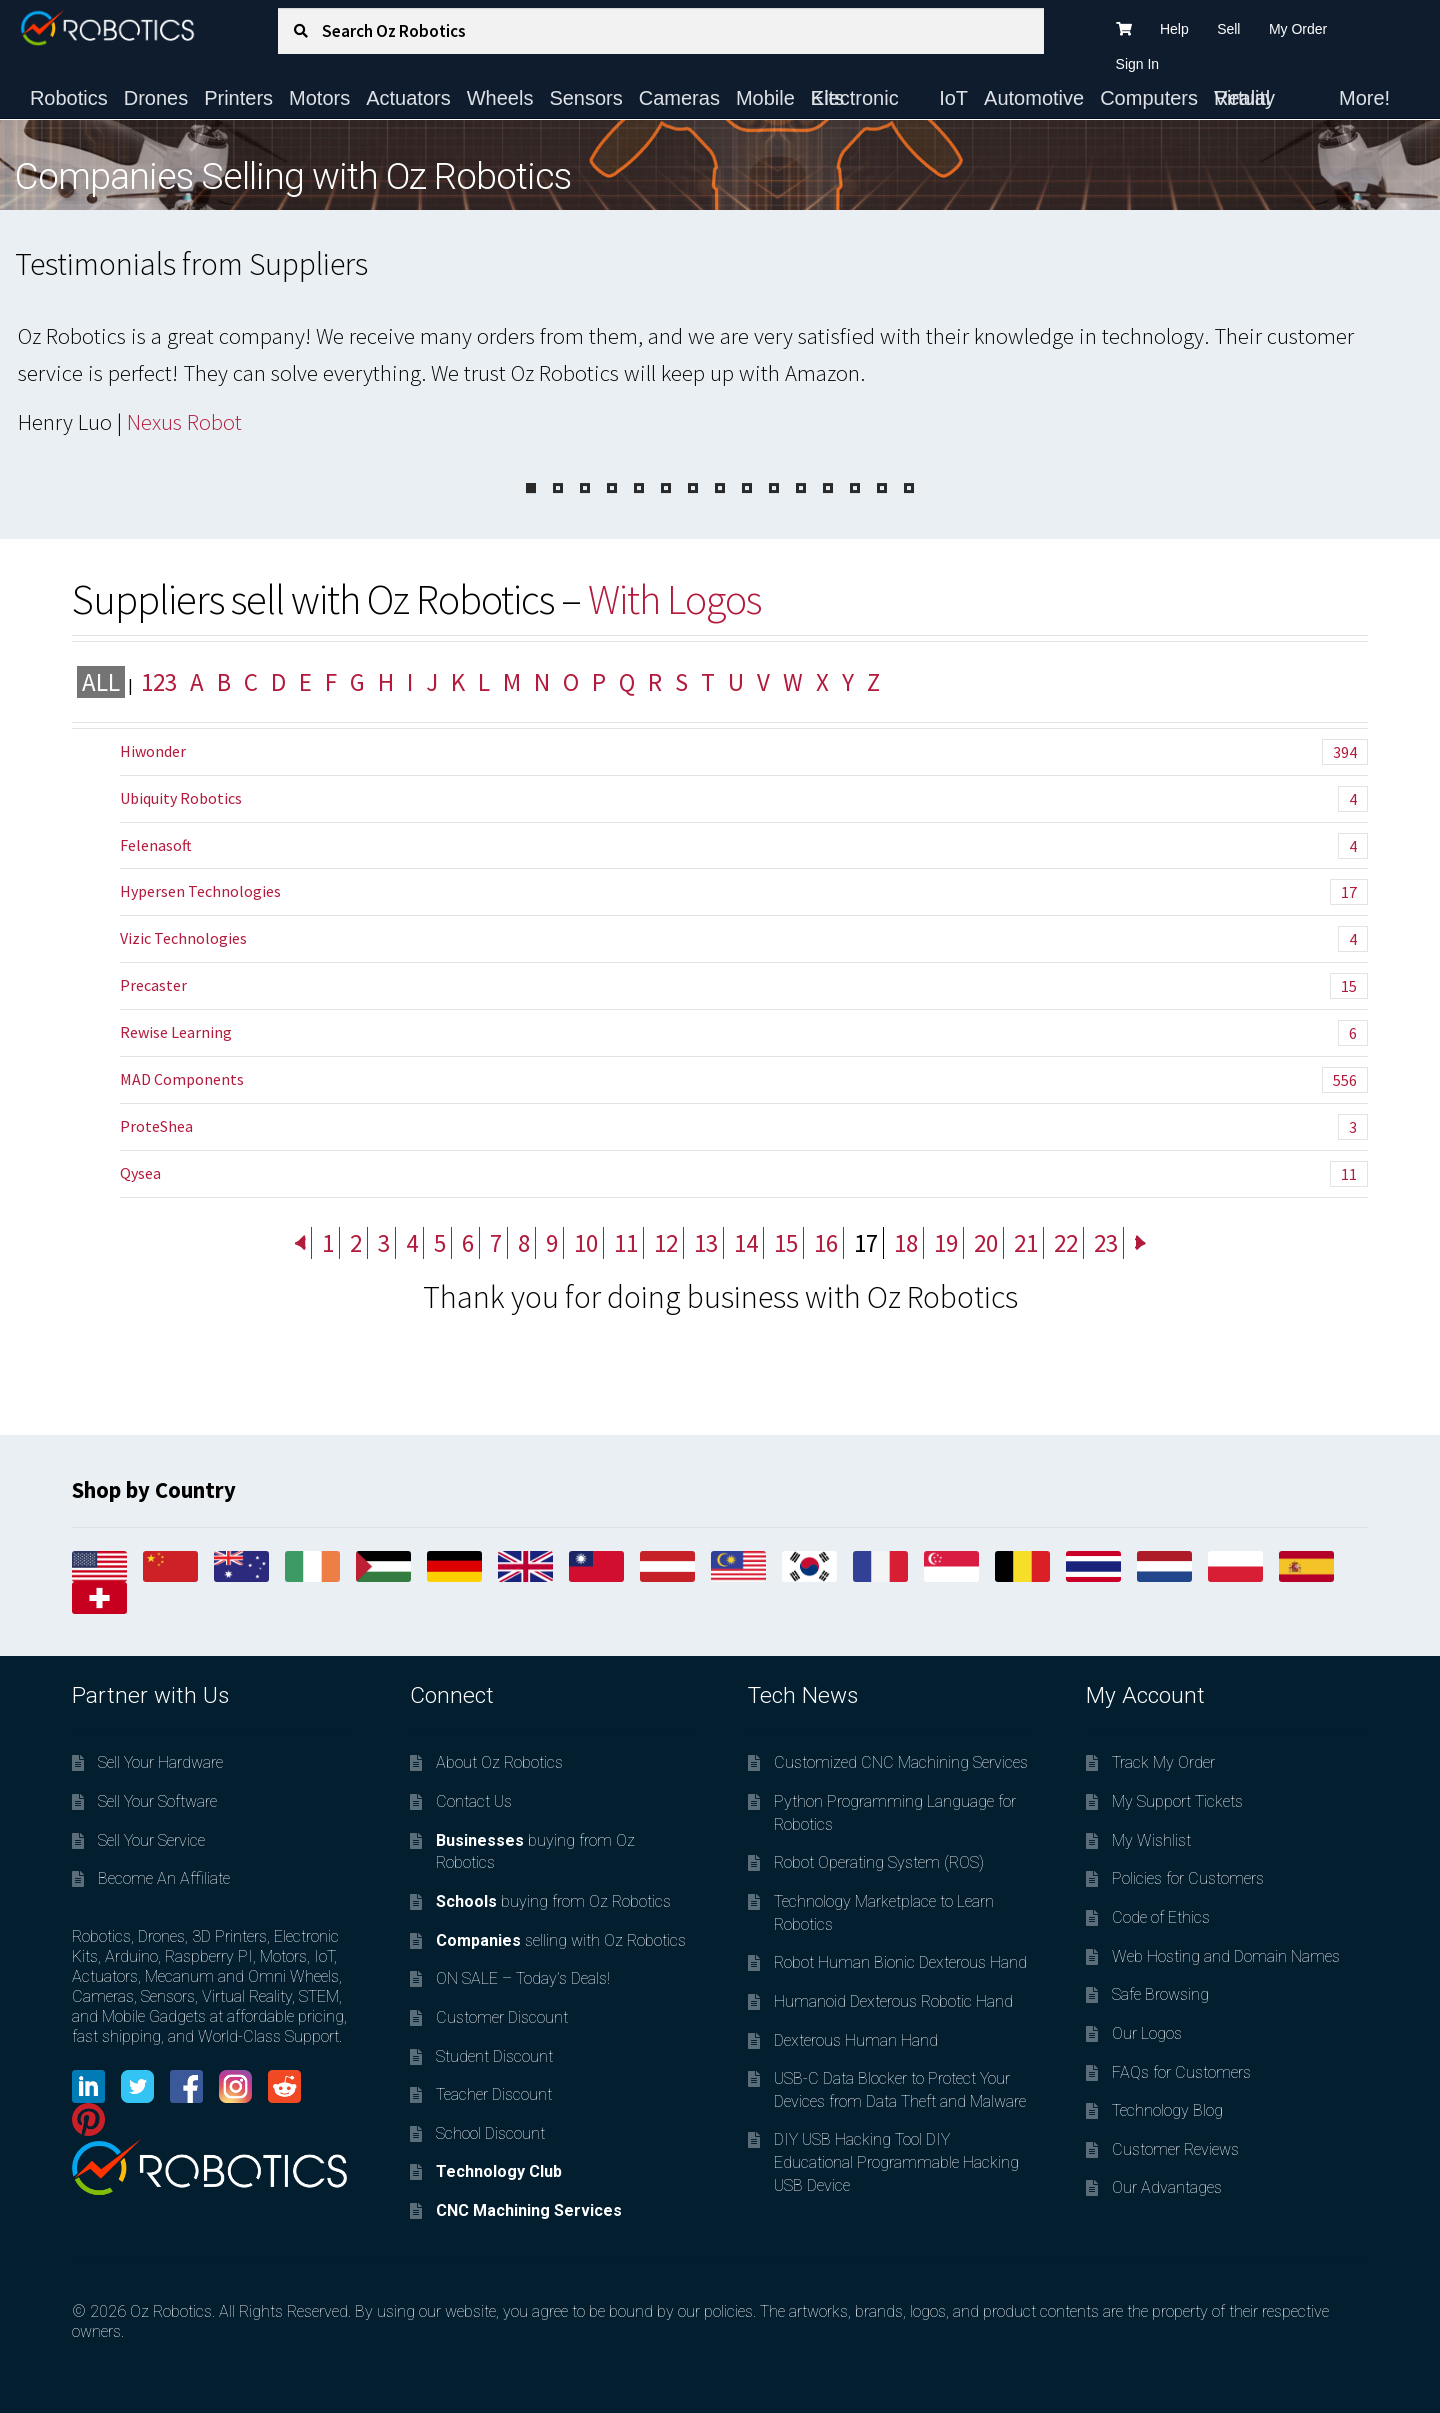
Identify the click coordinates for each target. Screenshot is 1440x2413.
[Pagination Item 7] (693, 488)
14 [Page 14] (746, 1243)
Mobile (765, 98)
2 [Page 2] (356, 1243)
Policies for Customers (1188, 1878)
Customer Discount (502, 2017)
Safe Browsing (1160, 1994)
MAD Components (744, 1080)
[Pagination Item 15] (909, 488)
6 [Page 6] (468, 1243)
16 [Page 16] (826, 1243)
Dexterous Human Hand (856, 2040)
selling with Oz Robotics (561, 1940)
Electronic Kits (855, 98)
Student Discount (494, 2056)
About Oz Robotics (499, 1762)
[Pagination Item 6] (666, 488)
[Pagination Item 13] (855, 488)
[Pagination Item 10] (774, 488)
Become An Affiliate (164, 1878)
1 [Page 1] (328, 1243)
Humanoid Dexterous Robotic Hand (893, 2001)
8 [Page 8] (524, 1243)
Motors (319, 98)
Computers (1149, 98)
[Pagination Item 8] (720, 488)
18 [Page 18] (906, 1243)
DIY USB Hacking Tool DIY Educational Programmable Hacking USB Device (896, 2162)
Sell (1228, 29)
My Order (1298, 29)
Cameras (679, 98)
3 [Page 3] (384, 1243)
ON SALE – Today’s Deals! (523, 1978)
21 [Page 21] (1026, 1243)
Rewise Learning (744, 1033)
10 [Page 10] (586, 1243)
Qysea (744, 1174)
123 (159, 682)
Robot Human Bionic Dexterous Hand (900, 1962)
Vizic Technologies (744, 939)
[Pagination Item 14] (882, 488)
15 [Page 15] (786, 1243)
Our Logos (1147, 2033)
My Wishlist (1151, 1840)
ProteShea (744, 1127)
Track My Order (1163, 1762)
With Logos (674, 599)
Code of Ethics (1161, 1917)
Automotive (1034, 98)
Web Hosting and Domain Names (1226, 1956)
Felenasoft (744, 846)
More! (1364, 98)
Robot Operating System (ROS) (879, 1862)
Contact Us (474, 1801)
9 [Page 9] (552, 1243)
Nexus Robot (184, 422)
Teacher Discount (494, 2094)
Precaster (744, 986)
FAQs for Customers (1181, 2072)
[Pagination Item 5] (639, 488)
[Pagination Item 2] (558, 488)
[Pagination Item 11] (801, 488)
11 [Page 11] (626, 1243)
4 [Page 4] (412, 1243)
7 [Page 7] (496, 1243)
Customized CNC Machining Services (901, 1762)
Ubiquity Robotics (744, 799)
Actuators (408, 98)
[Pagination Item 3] (585, 488)
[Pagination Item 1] (531, 488)
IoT (953, 98)
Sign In (1138, 64)
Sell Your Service (151, 1840)
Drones (156, 98)
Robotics (69, 98)
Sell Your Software (157, 1801)
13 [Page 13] (706, 1243)
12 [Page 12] (666, 1243)
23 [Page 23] (1106, 1243)
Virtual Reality (1244, 98)
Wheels (500, 98)
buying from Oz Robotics (553, 1901)
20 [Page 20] (986, 1243)
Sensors (585, 98)
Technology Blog (1167, 2110)
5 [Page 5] (440, 1243)
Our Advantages (1167, 2187)
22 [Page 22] (1066, 1243)
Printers (238, 98)
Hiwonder (744, 752)
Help (1174, 29)
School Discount (490, 2133)
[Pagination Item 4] (612, 488)
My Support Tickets (1177, 1801)
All (101, 682)
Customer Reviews (1175, 2149)
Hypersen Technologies (744, 892)
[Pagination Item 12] (828, 488)
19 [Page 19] (946, 1243)
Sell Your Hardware (160, 1762)
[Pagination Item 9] (747, 488)
